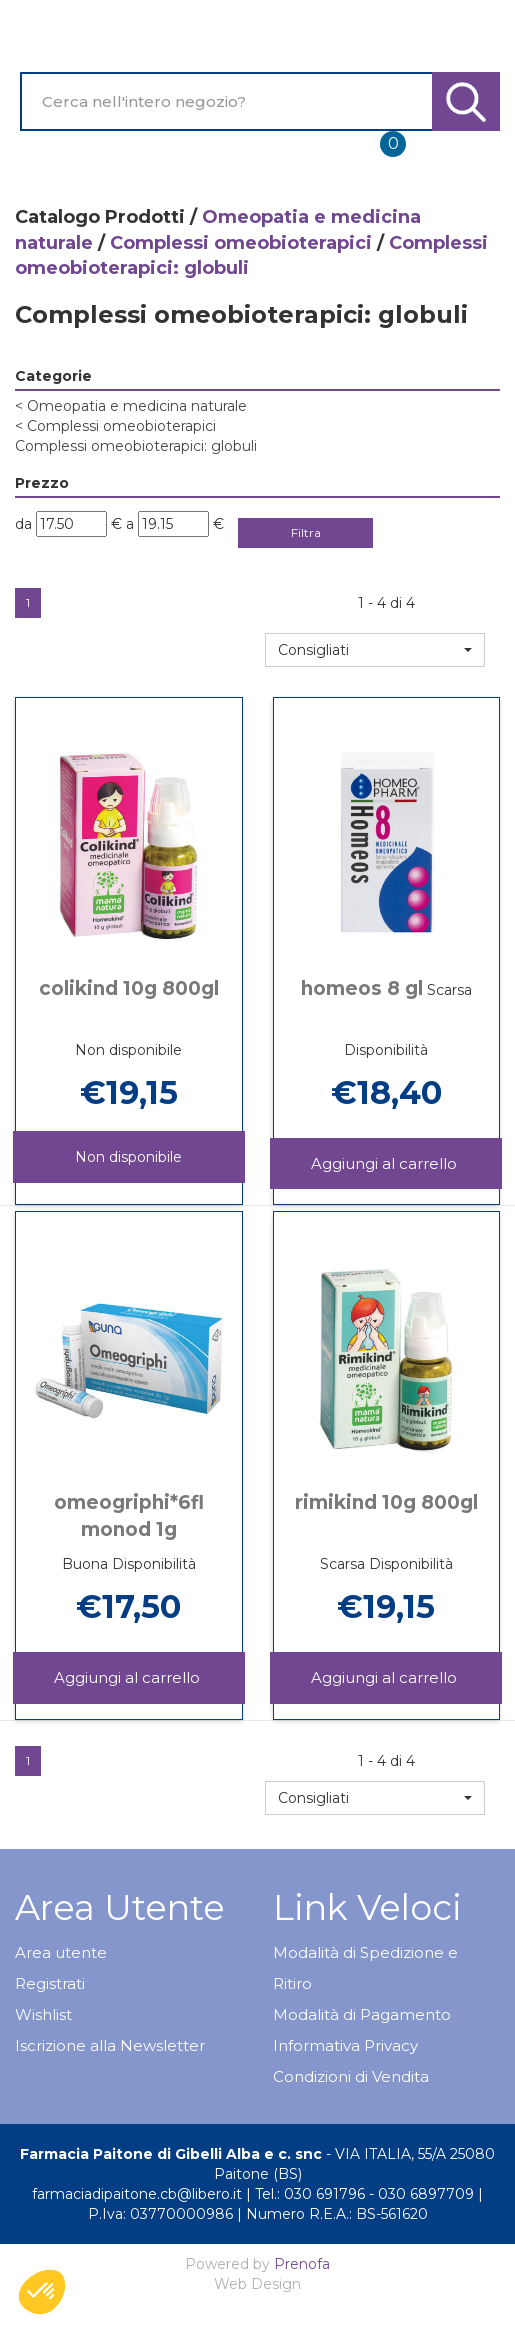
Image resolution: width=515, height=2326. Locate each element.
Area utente (61, 1952)
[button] (375, 650)
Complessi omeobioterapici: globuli (136, 446)
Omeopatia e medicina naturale (131, 406)
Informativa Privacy (345, 2045)
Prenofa (302, 2264)
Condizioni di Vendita (351, 2076)
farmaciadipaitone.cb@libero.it (137, 2194)
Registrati (50, 1983)
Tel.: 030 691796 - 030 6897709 (364, 2194)
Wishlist (43, 2014)
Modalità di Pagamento (362, 2014)
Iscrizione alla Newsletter (110, 2045)
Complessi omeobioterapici (241, 243)
